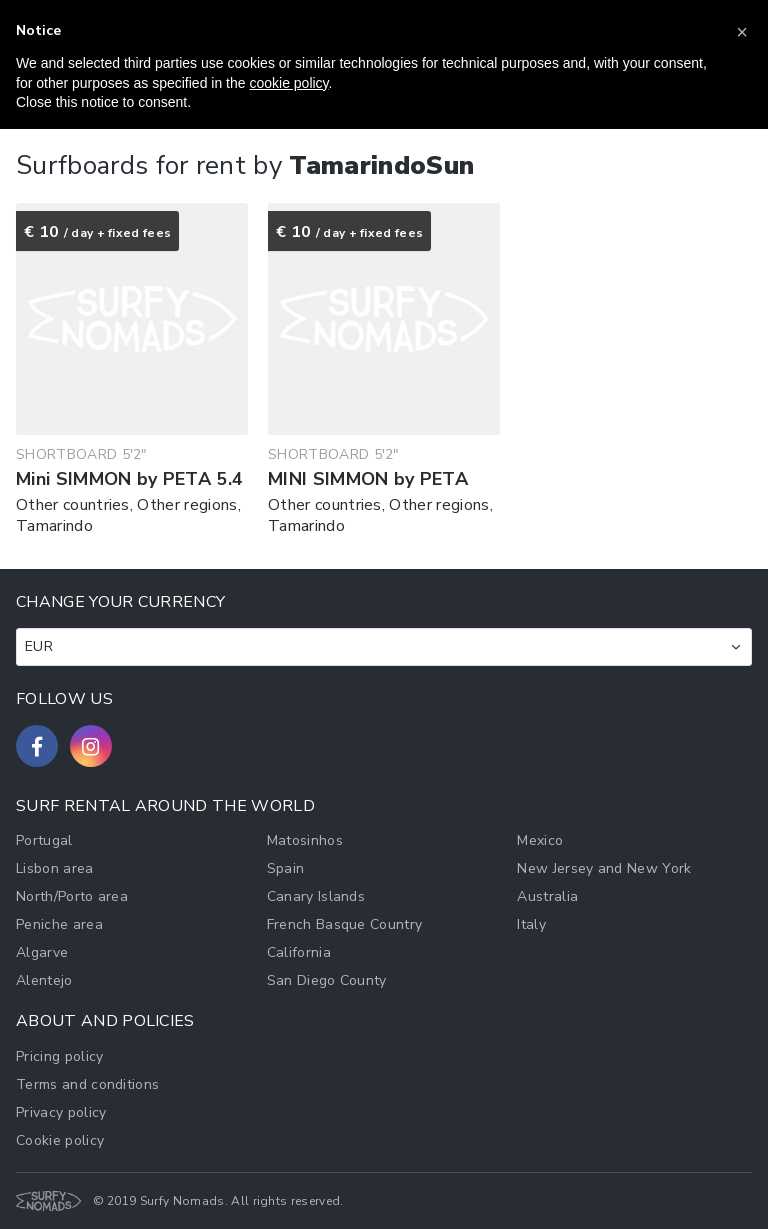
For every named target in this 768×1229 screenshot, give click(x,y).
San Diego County (327, 980)
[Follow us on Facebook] (37, 746)
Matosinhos (305, 840)
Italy (531, 924)
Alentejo (44, 980)
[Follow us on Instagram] (91, 746)
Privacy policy (61, 1112)
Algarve (42, 952)
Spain (286, 868)
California (299, 952)
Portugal (44, 840)
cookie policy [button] (288, 83)
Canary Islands (316, 896)
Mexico (540, 840)
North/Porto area (72, 896)
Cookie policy (60, 1140)
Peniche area (59, 924)
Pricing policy (59, 1056)
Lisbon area (55, 868)
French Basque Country (345, 924)
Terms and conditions (87, 1084)
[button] (742, 32)
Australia (547, 896)
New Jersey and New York (604, 868)
